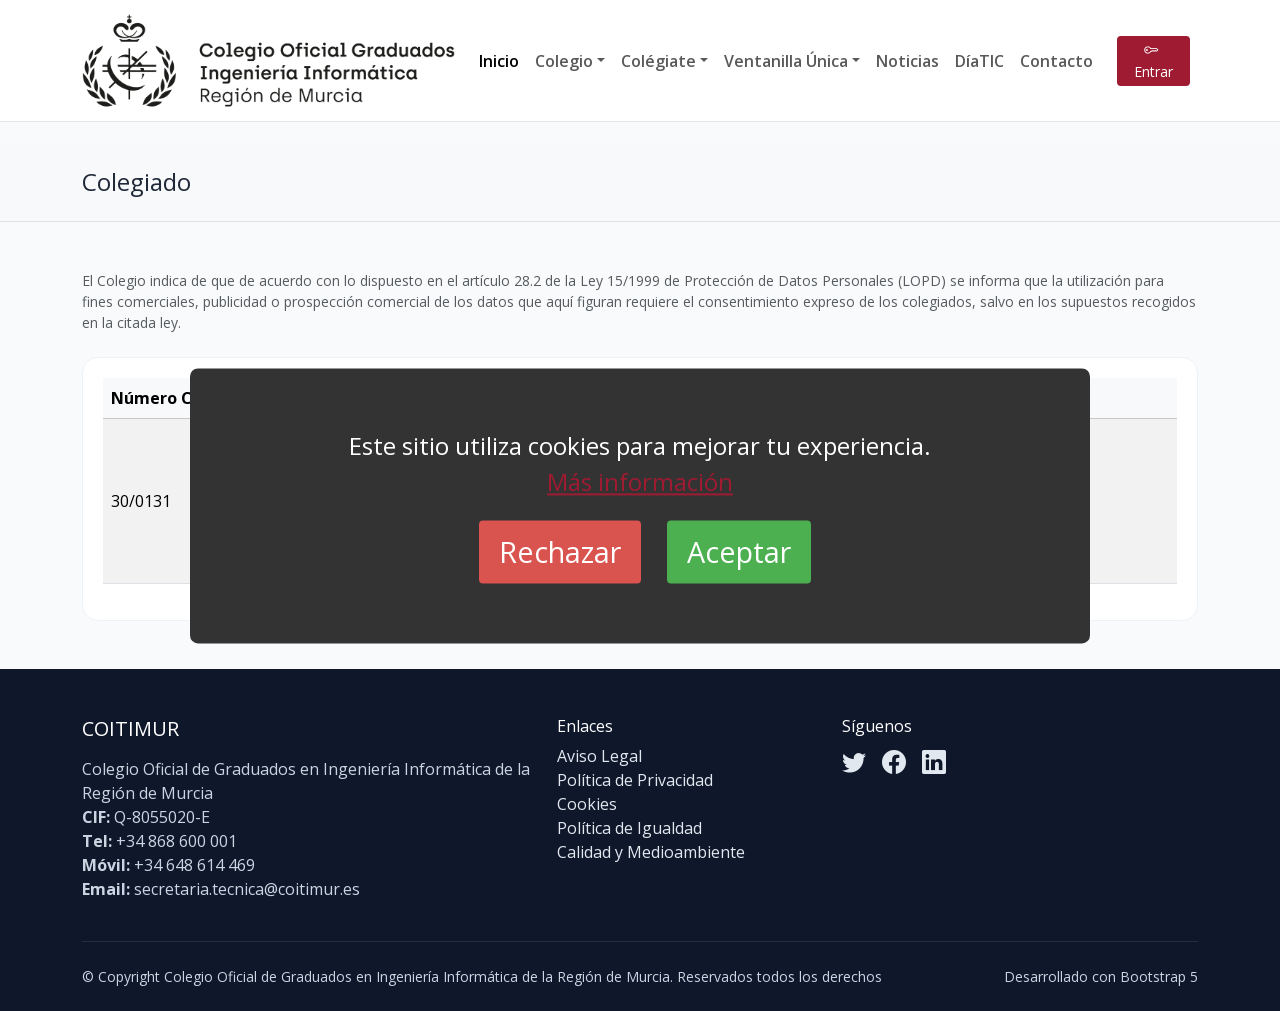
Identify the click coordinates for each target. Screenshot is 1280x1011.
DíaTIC (979, 61)
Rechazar (560, 551)
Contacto (1056, 61)
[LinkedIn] (934, 762)
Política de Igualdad (629, 828)
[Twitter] (854, 762)
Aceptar (739, 551)
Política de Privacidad (635, 780)
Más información (640, 481)
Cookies (587, 804)
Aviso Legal (599, 756)
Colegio (564, 61)
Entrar (1153, 61)
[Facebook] (894, 762)
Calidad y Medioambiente (651, 852)
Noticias (907, 61)
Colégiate (658, 61)
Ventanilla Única (786, 61)
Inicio (499, 61)
